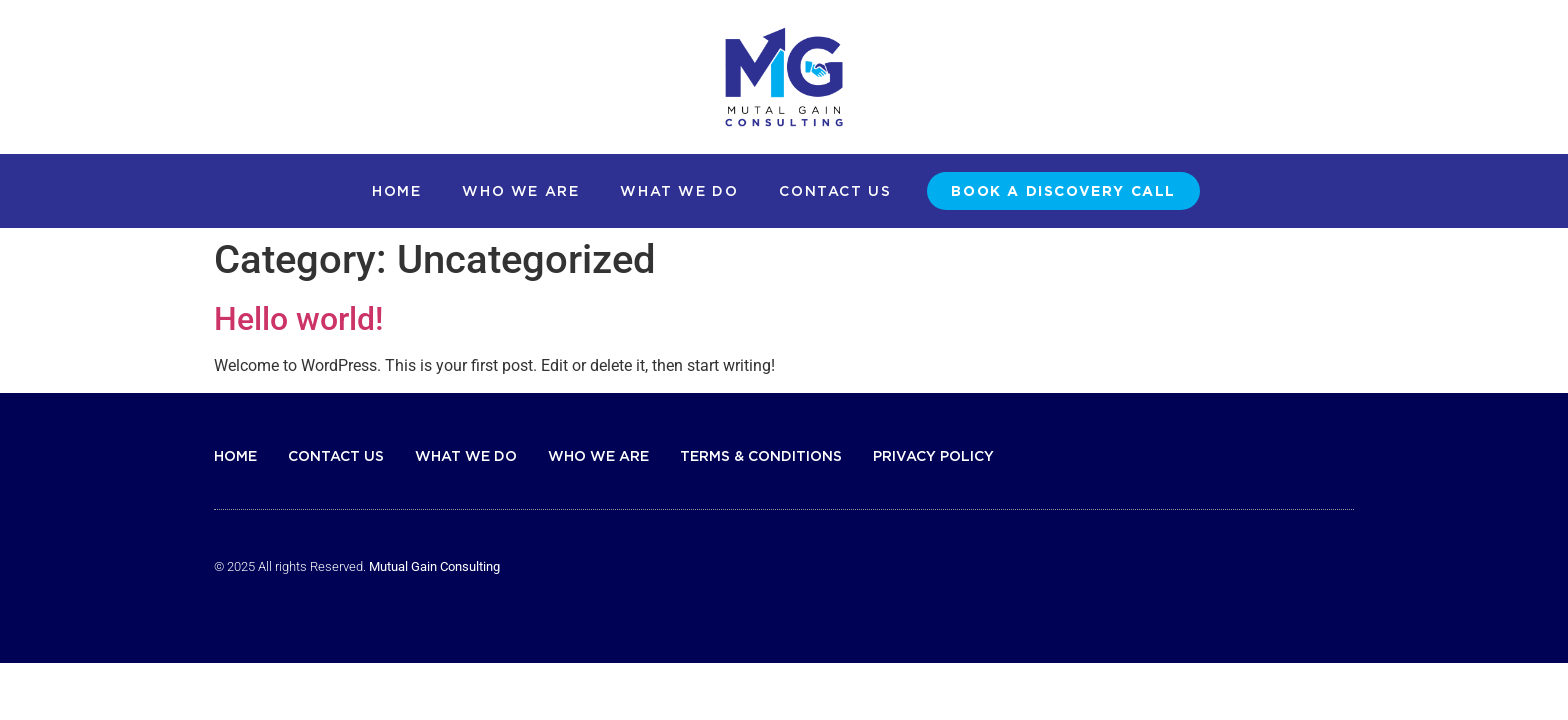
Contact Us (835, 191)
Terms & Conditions (761, 456)
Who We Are (520, 191)
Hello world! (298, 319)
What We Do (679, 191)
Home (396, 191)
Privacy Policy (933, 456)
